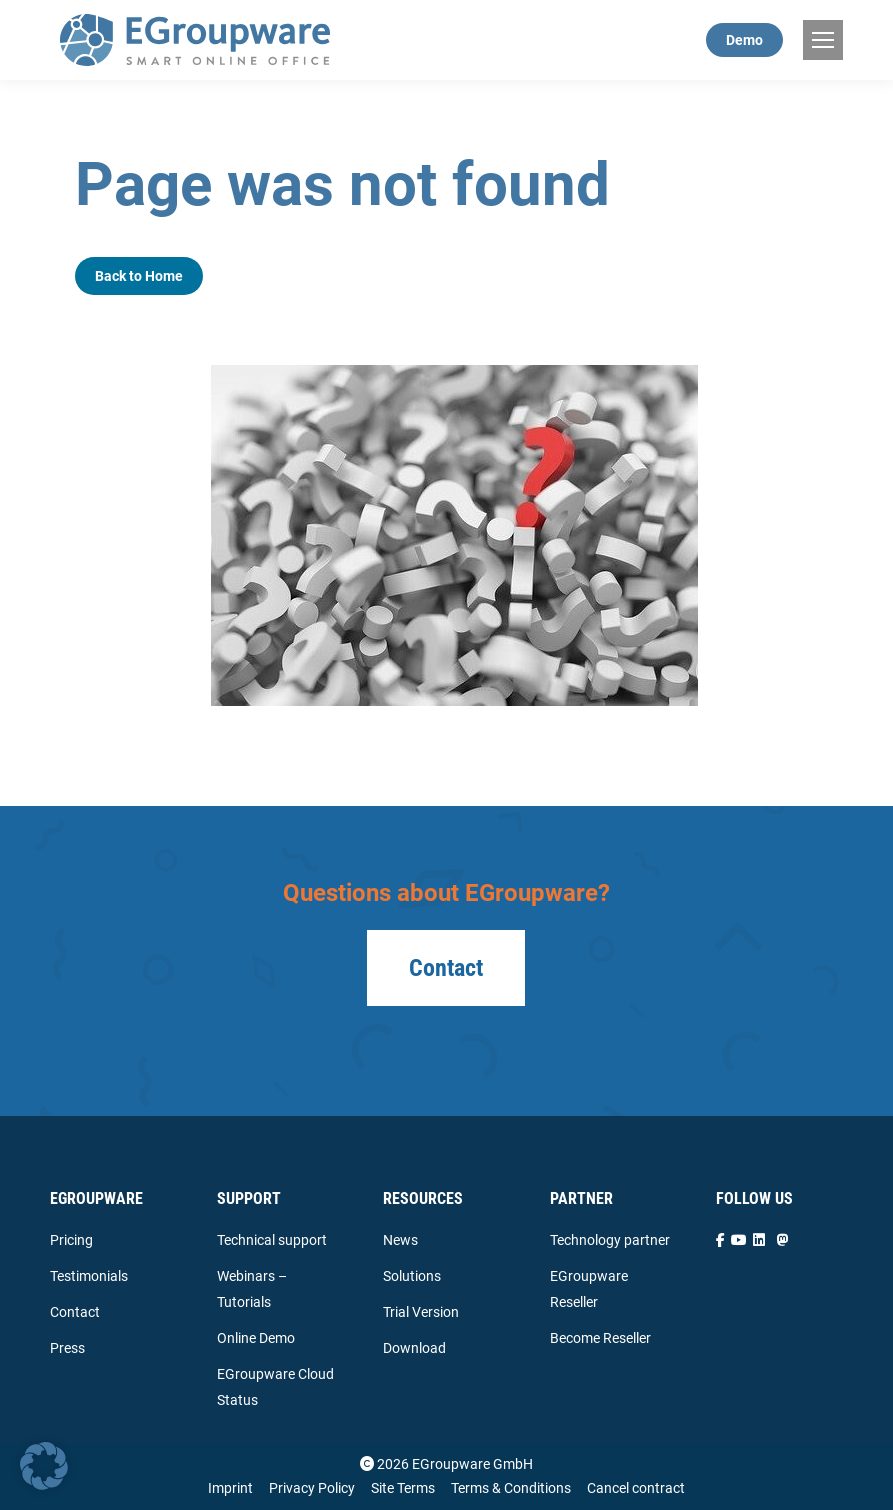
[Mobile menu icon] (823, 40)
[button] (44, 1466)
